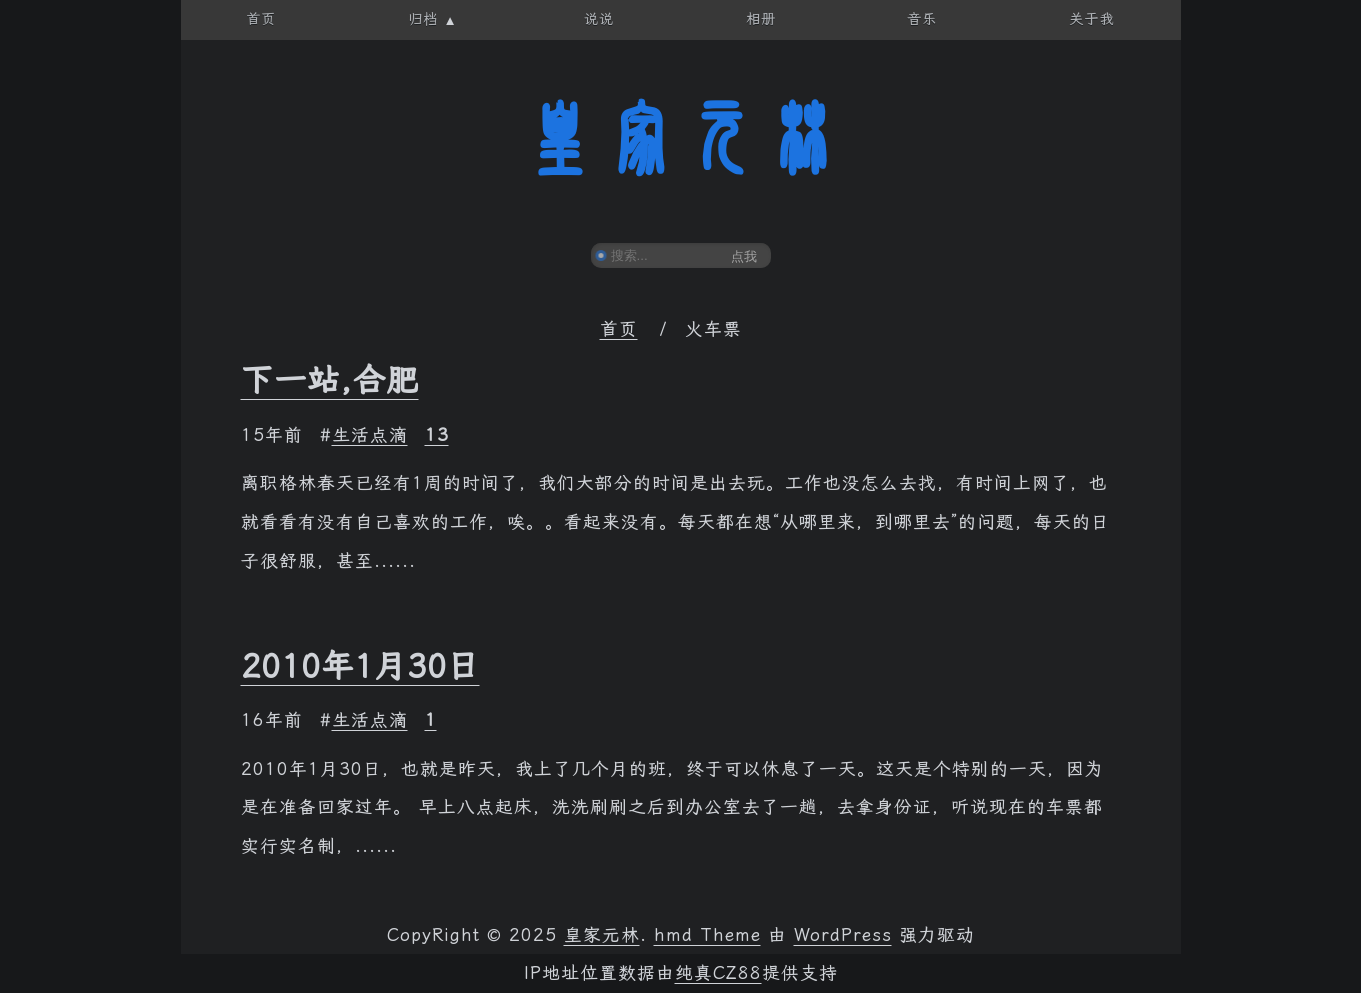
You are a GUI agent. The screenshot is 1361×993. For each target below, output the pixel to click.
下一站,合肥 (330, 380)
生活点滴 (370, 435)
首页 (619, 329)
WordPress (843, 935)
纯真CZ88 (718, 973)
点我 (744, 256)
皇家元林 (681, 139)
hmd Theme (707, 935)
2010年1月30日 (360, 666)
